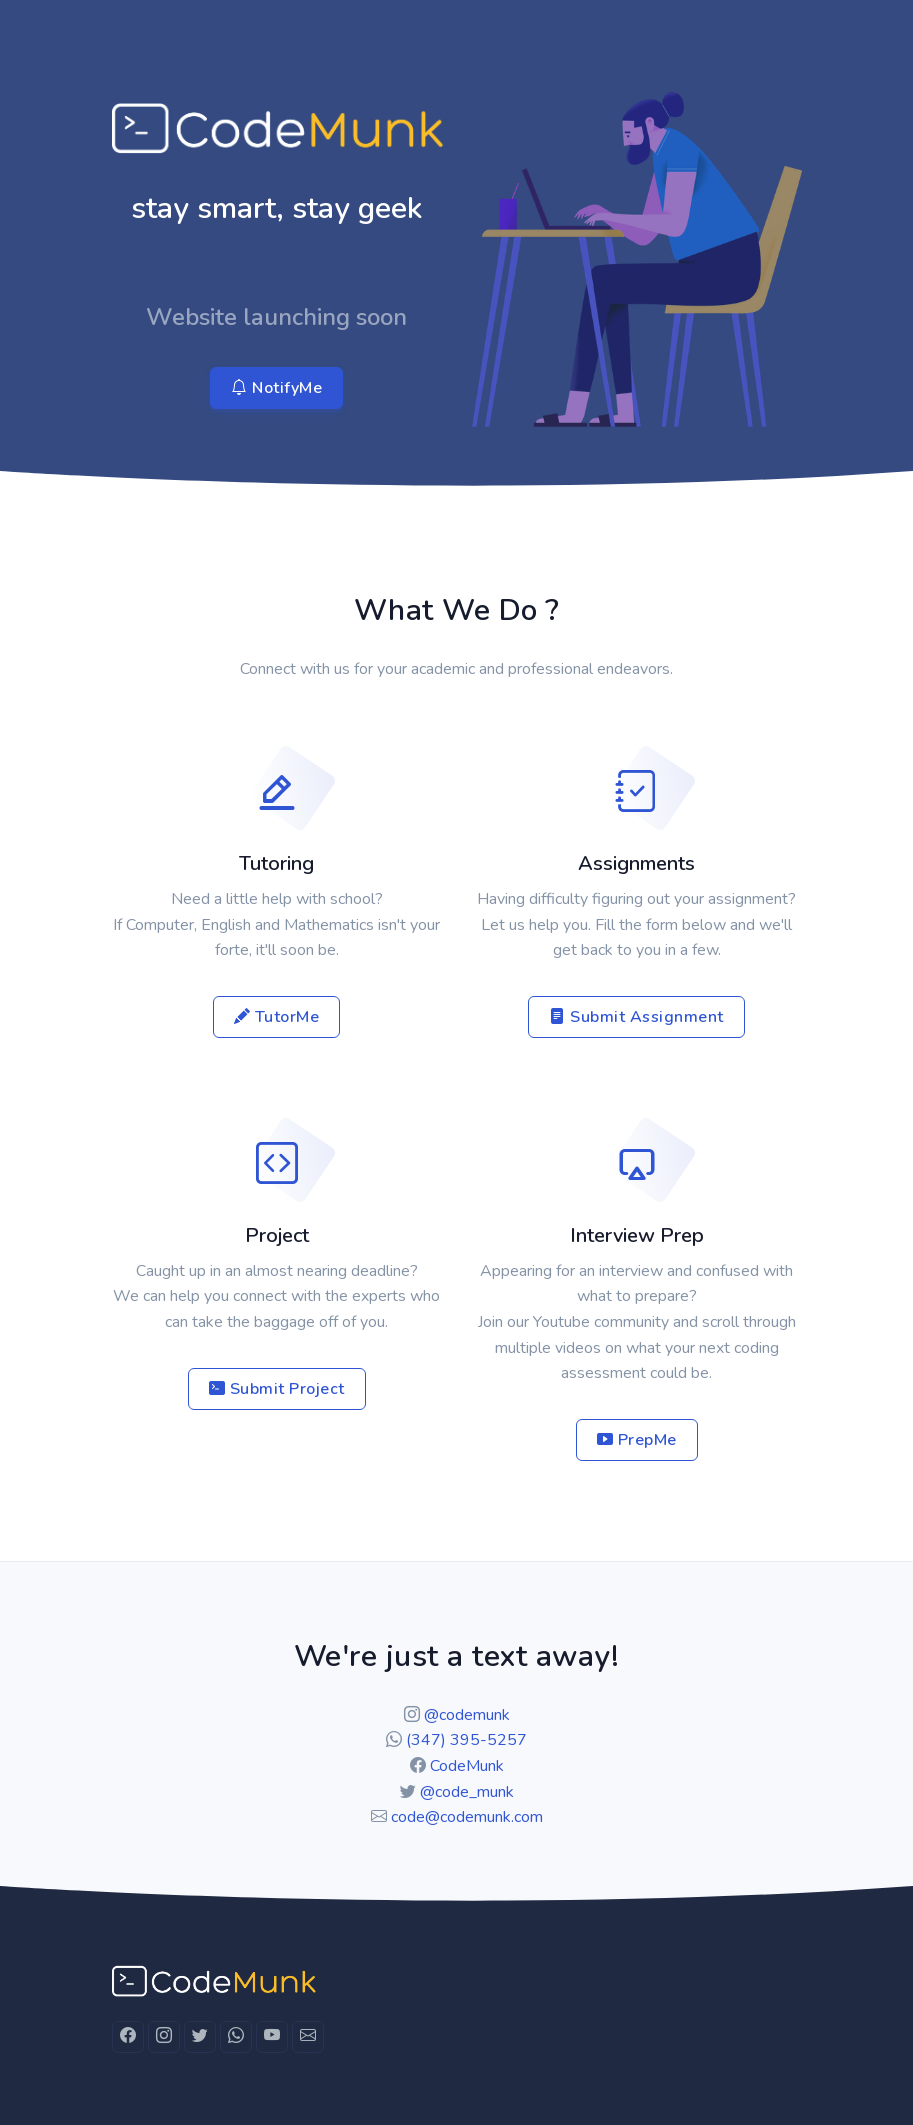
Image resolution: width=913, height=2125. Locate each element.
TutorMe (277, 1017)
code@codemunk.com (467, 1817)
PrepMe (637, 1440)
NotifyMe (276, 388)
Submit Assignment (636, 1017)
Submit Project (277, 1389)
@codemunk (467, 1715)
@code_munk (467, 1792)
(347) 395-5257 (466, 1740)
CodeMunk (467, 1766)
